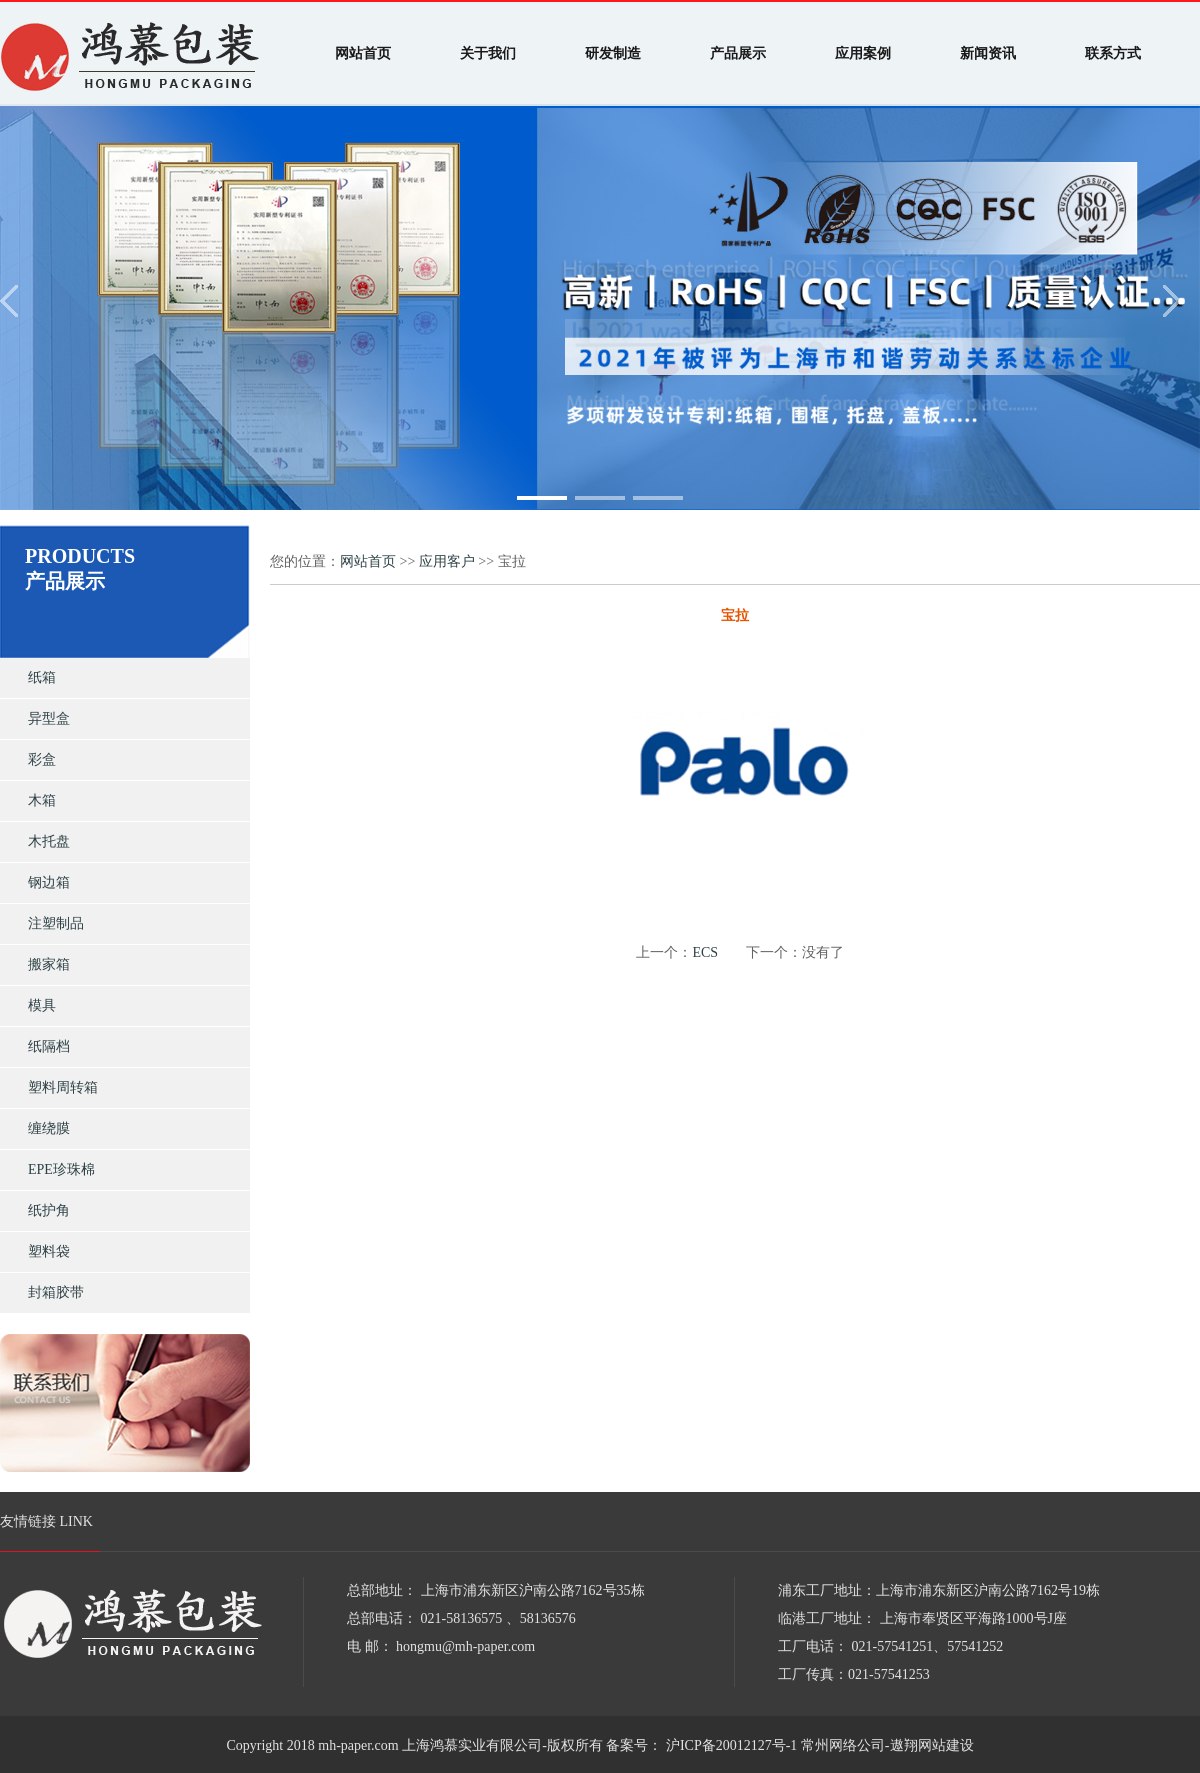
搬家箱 (49, 964)
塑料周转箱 (63, 1087)
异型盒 (49, 718)
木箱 (42, 800)
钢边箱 (49, 882)
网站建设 (946, 1745)
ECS (705, 952)
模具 (42, 1005)
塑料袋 (49, 1251)
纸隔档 (49, 1046)
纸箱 (42, 677)
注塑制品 (56, 923)
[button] (542, 498)
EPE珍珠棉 (61, 1169)
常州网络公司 (843, 1745)
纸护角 (49, 1210)
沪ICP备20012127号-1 (729, 1745)
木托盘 (49, 841)
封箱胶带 (56, 1292)
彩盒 (42, 759)
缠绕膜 (49, 1128)
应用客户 (447, 561)
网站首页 (368, 561)
